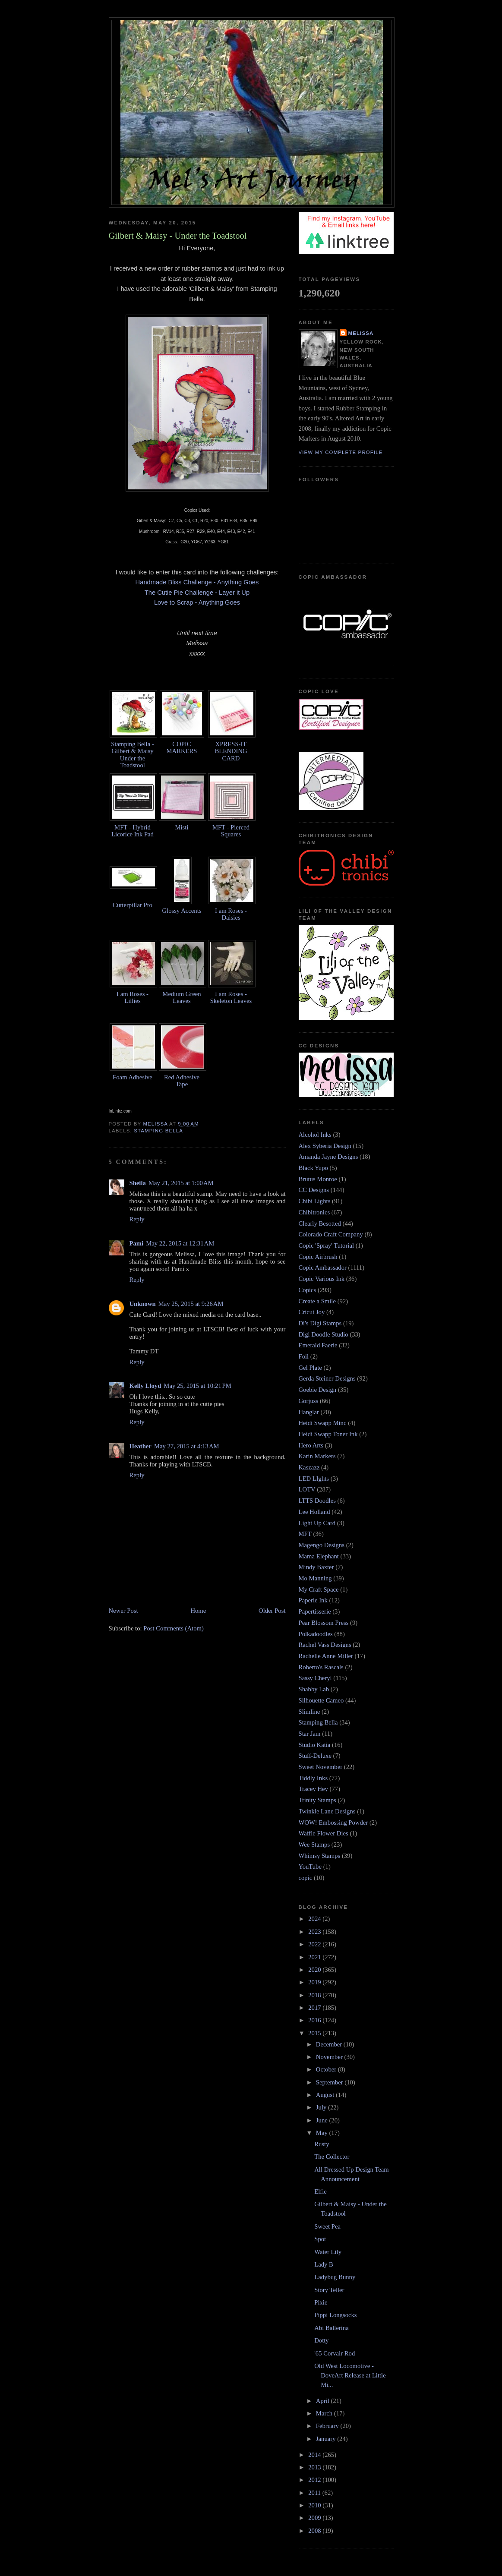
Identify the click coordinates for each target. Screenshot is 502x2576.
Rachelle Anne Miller (326, 1655)
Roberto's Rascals (321, 1667)
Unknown (142, 1303)
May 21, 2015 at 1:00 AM (181, 1182)
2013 (315, 2467)
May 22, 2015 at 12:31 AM (180, 1243)
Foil (304, 1356)
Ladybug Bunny (334, 2276)
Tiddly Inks (313, 1778)
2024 (315, 1918)
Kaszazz (309, 1467)
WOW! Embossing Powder (333, 1822)
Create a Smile (317, 1301)
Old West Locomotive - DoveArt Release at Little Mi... (350, 2375)
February (328, 2425)
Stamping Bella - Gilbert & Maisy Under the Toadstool (132, 754)
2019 (315, 1982)
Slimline (309, 1711)
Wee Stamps (314, 1844)
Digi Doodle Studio (323, 1334)
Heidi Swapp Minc (323, 1422)
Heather (140, 1446)
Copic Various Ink (322, 1278)
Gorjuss (309, 1400)
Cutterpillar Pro (132, 905)
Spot (320, 2238)
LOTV (307, 1489)
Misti (181, 827)
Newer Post (123, 1610)
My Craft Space (319, 1589)
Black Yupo (313, 1167)
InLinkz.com (120, 1111)
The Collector (331, 2156)
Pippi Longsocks (335, 2314)
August (326, 2094)
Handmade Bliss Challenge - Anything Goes (197, 582)
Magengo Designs (321, 1545)
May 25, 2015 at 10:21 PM (197, 1385)
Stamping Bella (158, 1130)
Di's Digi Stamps (320, 1323)
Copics (307, 1289)
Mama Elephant (319, 1556)
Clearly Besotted (320, 1223)
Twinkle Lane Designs (327, 1811)
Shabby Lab (314, 1689)
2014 (315, 2454)
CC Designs (314, 1189)
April (323, 2400)
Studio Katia (315, 1744)
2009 (315, 2517)
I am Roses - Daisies (231, 914)
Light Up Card (317, 1523)
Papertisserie (315, 1611)
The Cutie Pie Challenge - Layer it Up (197, 592)
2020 (315, 1969)
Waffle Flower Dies (323, 1833)
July (322, 2107)
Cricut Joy (312, 1311)
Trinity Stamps (317, 1800)
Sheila (137, 1182)
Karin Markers (317, 1456)
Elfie (320, 2191)
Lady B (323, 2264)
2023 (315, 1931)
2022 (315, 1944)
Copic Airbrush (318, 1256)
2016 (315, 2020)
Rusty (321, 2144)
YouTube (310, 1866)
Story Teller (329, 2289)
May (322, 2132)
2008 (315, 2530)
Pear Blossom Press (324, 1622)
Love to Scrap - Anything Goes (197, 602)
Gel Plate (310, 1367)
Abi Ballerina (331, 2327)
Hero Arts (311, 1445)
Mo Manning (315, 1578)
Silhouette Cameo (321, 1700)
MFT (305, 1533)
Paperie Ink (313, 1600)
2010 (315, 2505)
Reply (137, 1219)
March (325, 2413)
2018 (315, 1995)
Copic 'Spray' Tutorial (326, 1245)
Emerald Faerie (318, 1345)
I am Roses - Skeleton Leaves (231, 997)
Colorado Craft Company (331, 1234)
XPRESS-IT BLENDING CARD (231, 751)
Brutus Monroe (318, 1179)
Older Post (272, 1610)
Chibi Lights (315, 1201)
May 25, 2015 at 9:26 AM (191, 1303)
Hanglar (309, 1412)
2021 (315, 1957)
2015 (315, 2033)
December (330, 2044)
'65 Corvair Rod (334, 2353)
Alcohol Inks (315, 1134)
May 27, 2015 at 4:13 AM (186, 1446)
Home (198, 1610)
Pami (136, 1243)
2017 (315, 2007)
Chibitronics (314, 1212)
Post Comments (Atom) (173, 1628)
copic (306, 1877)
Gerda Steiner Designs (327, 1378)
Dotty (321, 2340)
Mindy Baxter (316, 1567)
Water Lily (327, 2251)
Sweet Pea (327, 2226)
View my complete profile (341, 452)
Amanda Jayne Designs (328, 1156)
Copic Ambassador (323, 1267)
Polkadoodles (316, 1633)
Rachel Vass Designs (325, 1644)
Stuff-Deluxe (315, 1755)
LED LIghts (314, 1478)
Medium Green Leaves (181, 997)
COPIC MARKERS (181, 747)
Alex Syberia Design (325, 1145)
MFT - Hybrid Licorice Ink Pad (132, 831)
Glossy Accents (182, 910)
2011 (315, 2492)
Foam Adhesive (132, 1077)
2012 (315, 2479)
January (326, 2438)
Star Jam (310, 1733)
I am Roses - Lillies (132, 997)
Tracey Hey (313, 1788)
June (322, 2120)
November (330, 2056)
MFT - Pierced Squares (230, 831)
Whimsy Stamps (320, 1855)
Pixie (320, 2302)
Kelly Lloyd (145, 1385)
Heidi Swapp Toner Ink (328, 1434)
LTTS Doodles (317, 1500)
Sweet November (321, 1766)
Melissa (361, 333)
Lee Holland (314, 1511)
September (330, 2082)
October (327, 2069)
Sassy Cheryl (315, 1677)
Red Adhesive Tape (181, 1081)
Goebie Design (318, 1389)
